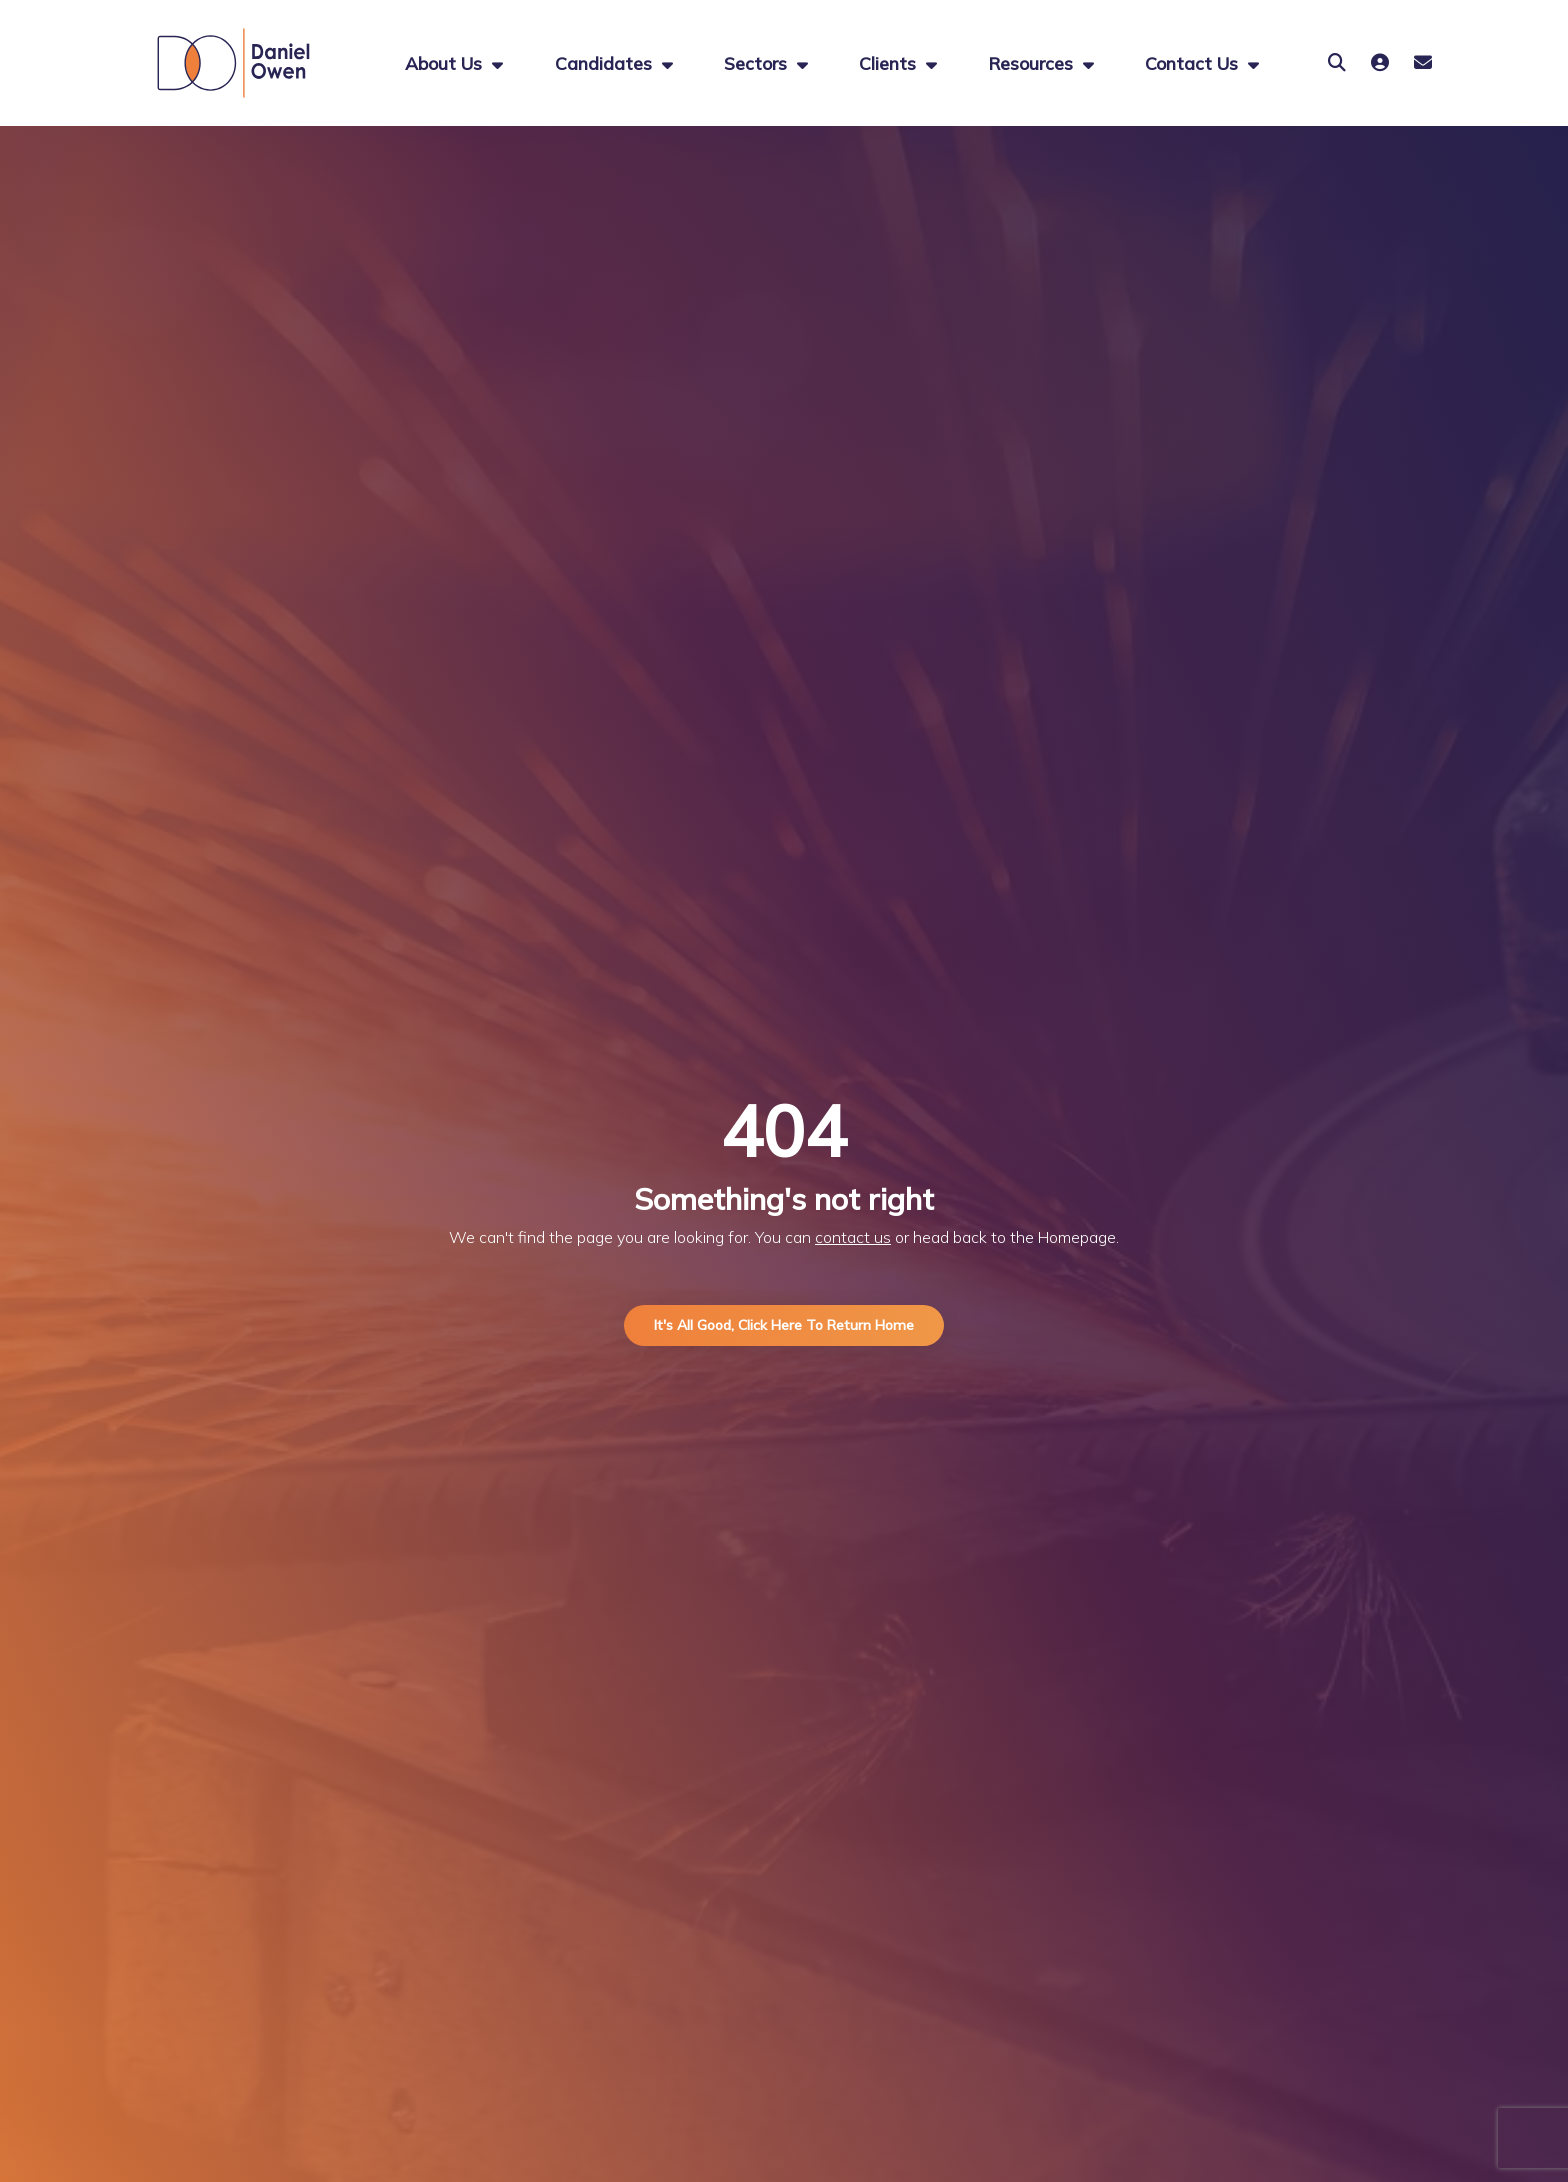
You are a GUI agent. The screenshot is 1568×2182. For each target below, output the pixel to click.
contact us (853, 1237)
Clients (890, 63)
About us (446, 63)
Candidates (606, 63)
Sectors (758, 63)
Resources (1033, 63)
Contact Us (1194, 63)
